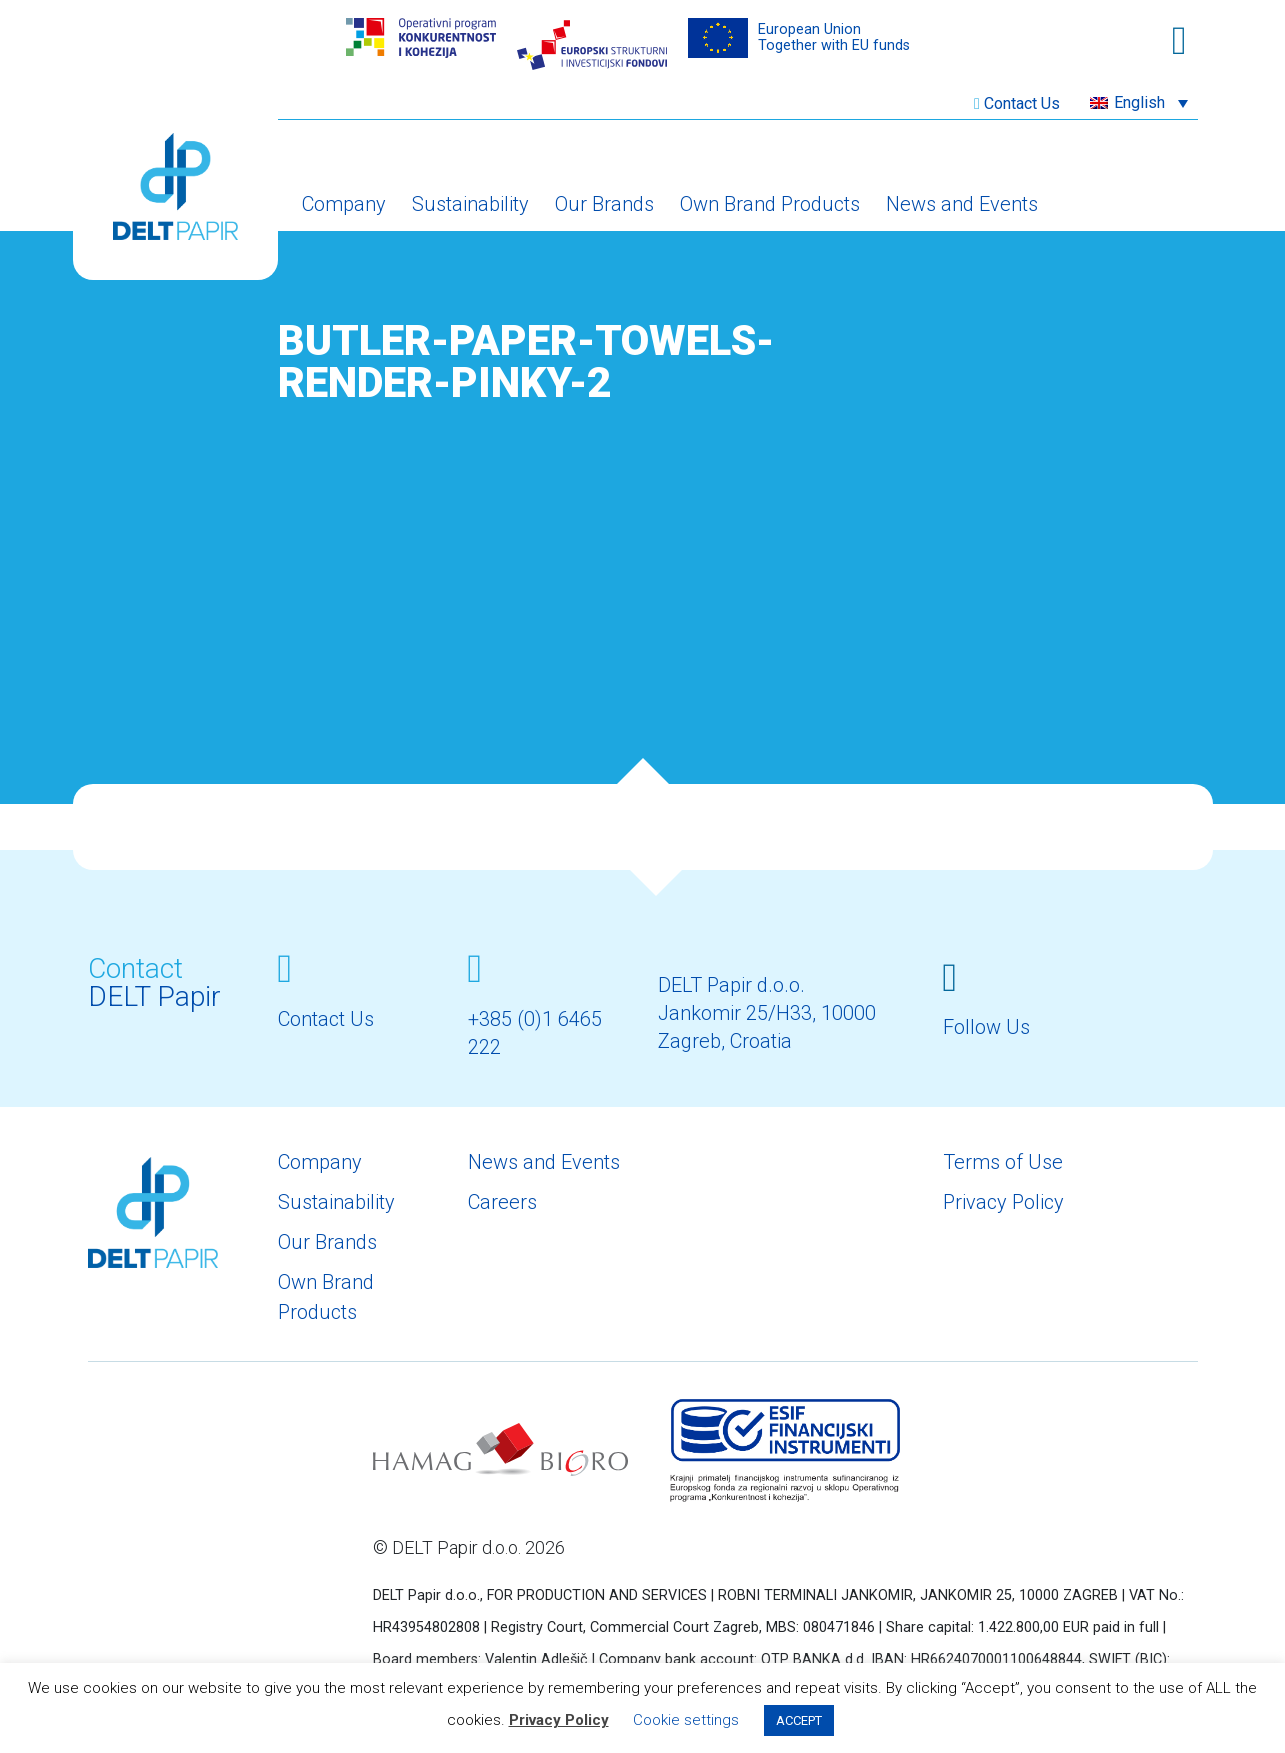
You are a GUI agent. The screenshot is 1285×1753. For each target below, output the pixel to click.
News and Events (962, 204)
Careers (502, 1202)
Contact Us (1022, 103)
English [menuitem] (1139, 102)
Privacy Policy (1003, 1202)
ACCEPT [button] (799, 1720)
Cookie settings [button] (686, 1720)
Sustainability (470, 204)
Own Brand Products (770, 204)
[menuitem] (1139, 102)
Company (344, 204)
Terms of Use (1003, 1162)
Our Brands (604, 204)
